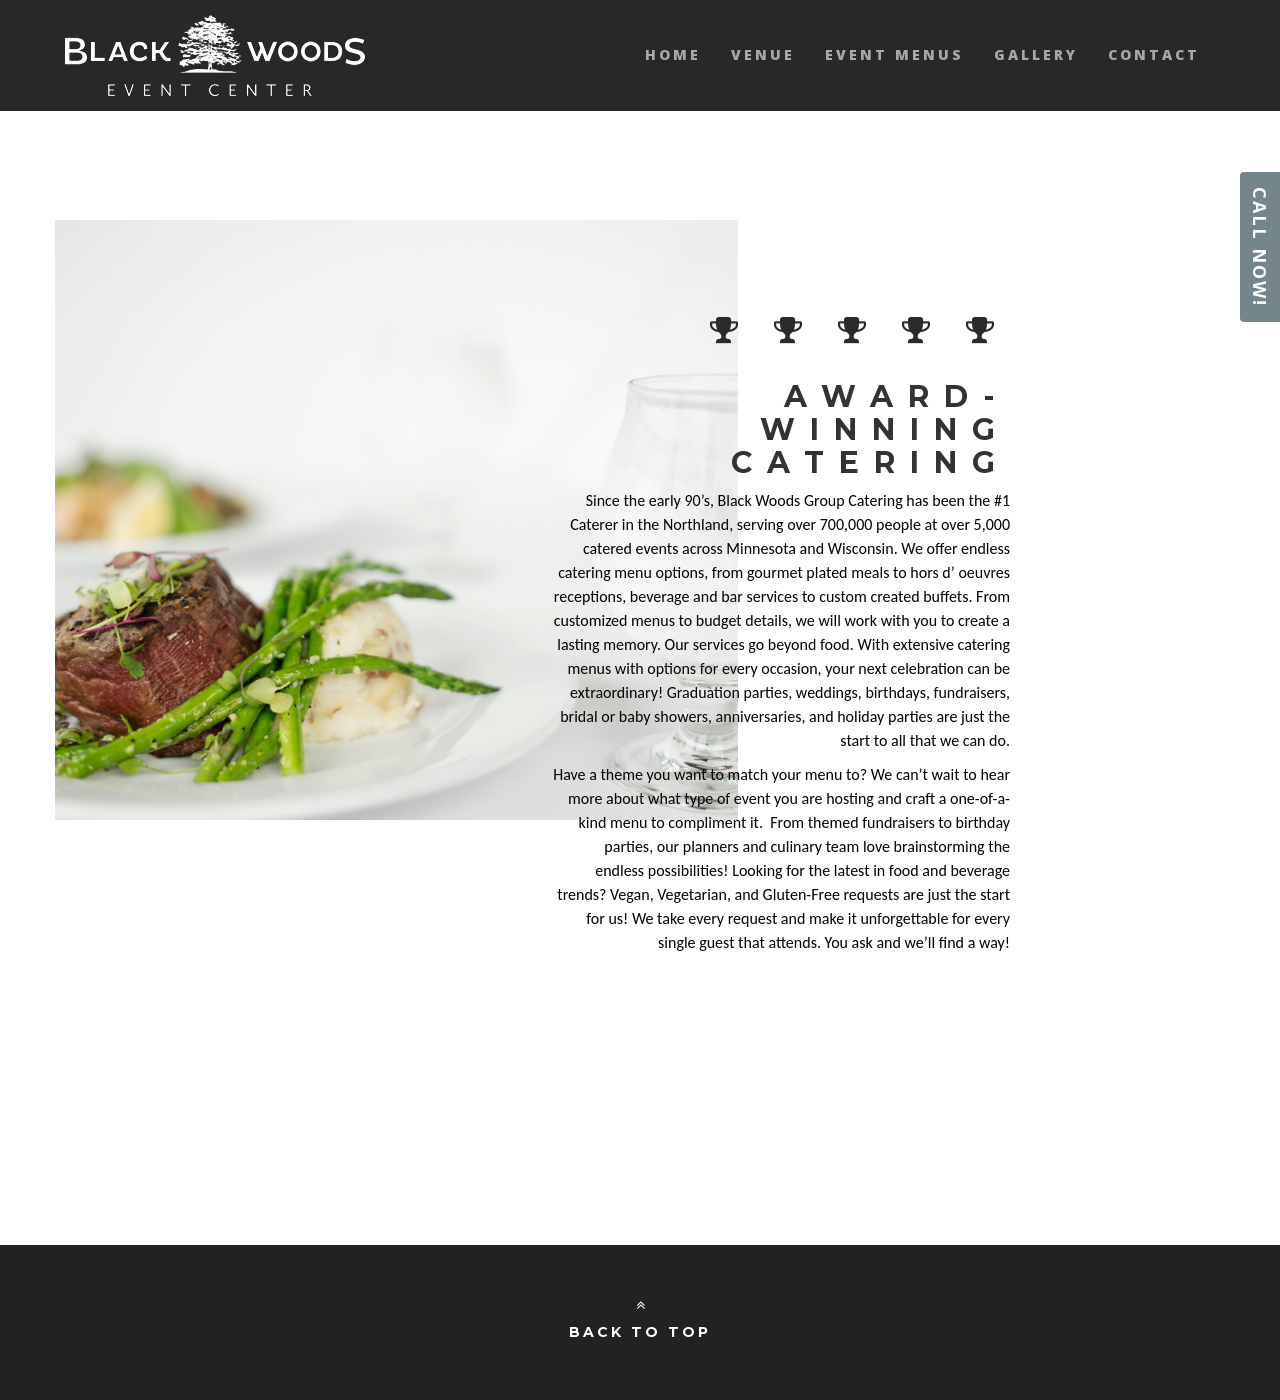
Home (673, 54)
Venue (763, 54)
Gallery (1036, 54)
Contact (1154, 54)
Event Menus (894, 54)
